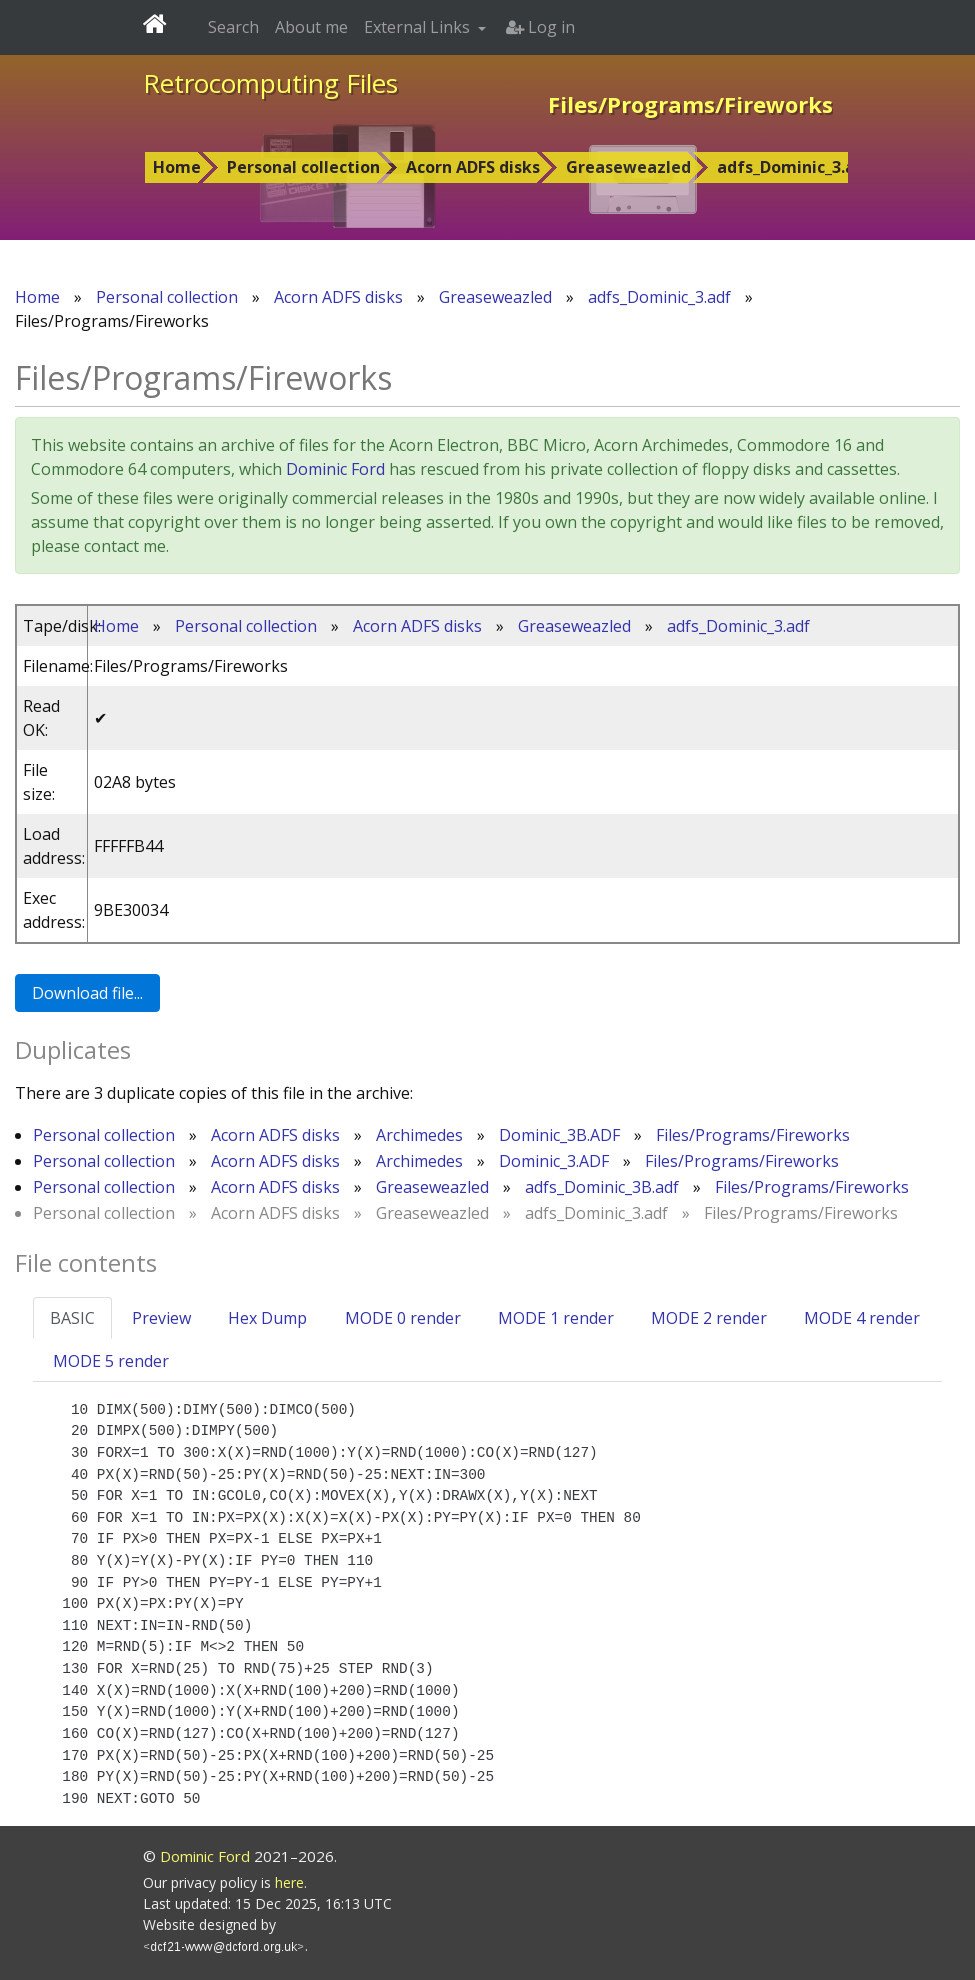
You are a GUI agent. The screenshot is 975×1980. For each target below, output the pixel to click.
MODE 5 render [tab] (111, 1361)
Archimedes (419, 1135)
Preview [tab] (161, 1318)
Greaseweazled (628, 167)
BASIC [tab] (72, 1318)
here (289, 1882)
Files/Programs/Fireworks (753, 1135)
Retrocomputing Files (270, 83)
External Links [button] (419, 27)
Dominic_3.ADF (554, 1161)
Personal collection (303, 167)
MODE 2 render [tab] (709, 1318)
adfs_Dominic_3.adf (795, 167)
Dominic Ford (335, 469)
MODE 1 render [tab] (556, 1318)
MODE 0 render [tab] (403, 1318)
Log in (540, 27)
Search (233, 27)
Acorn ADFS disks (473, 167)
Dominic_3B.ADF (559, 1135)
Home (177, 167)
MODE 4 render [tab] (862, 1318)
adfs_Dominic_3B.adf (602, 1187)
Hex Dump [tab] (267, 1318)
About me (311, 27)
